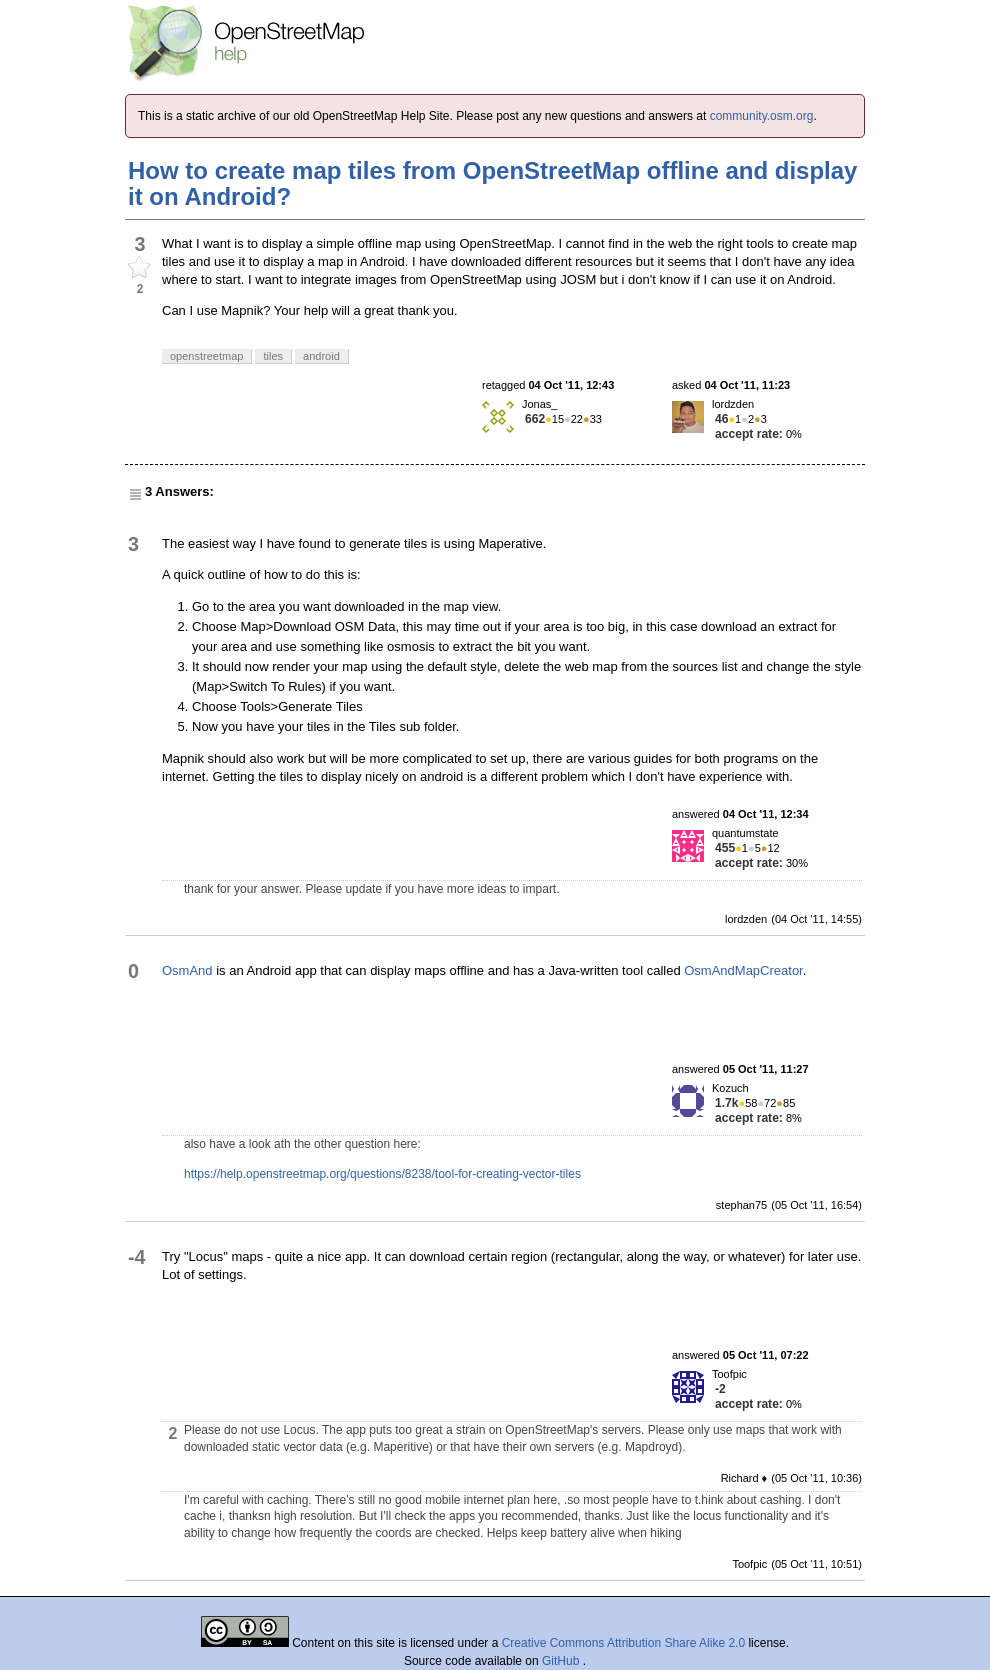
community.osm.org (762, 116)
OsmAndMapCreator (743, 970)
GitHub (562, 1661)
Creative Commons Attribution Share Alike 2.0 (623, 1643)
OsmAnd (187, 970)
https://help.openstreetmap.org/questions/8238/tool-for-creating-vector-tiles (382, 1174)
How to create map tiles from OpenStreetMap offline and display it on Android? (492, 183)
